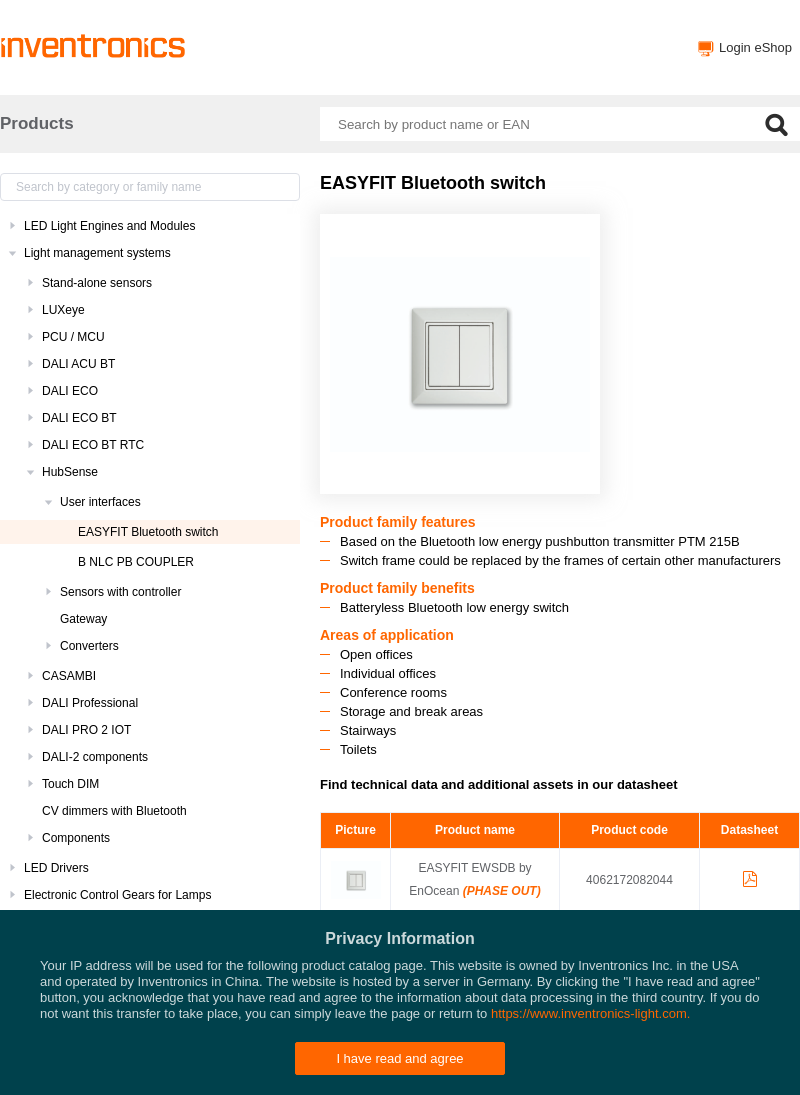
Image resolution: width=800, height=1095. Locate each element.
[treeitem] (150, 226)
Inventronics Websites (351, 1070)
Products (37, 123)
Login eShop (755, 47)
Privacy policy (460, 1070)
